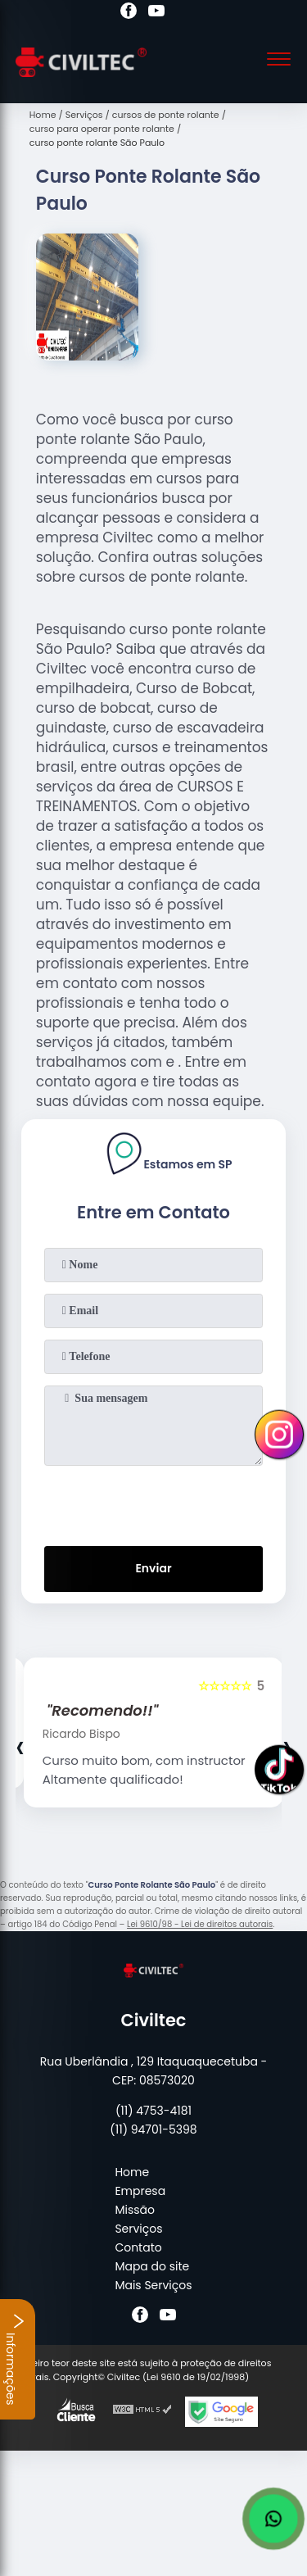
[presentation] (153, 1503)
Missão (135, 2210)
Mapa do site (152, 2266)
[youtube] (156, 13)
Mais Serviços (153, 2285)
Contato (138, 2247)
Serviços (138, 2228)
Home (132, 2172)
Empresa (140, 2191)
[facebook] (128, 13)
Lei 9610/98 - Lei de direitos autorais (200, 1924)
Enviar (153, 1568)
